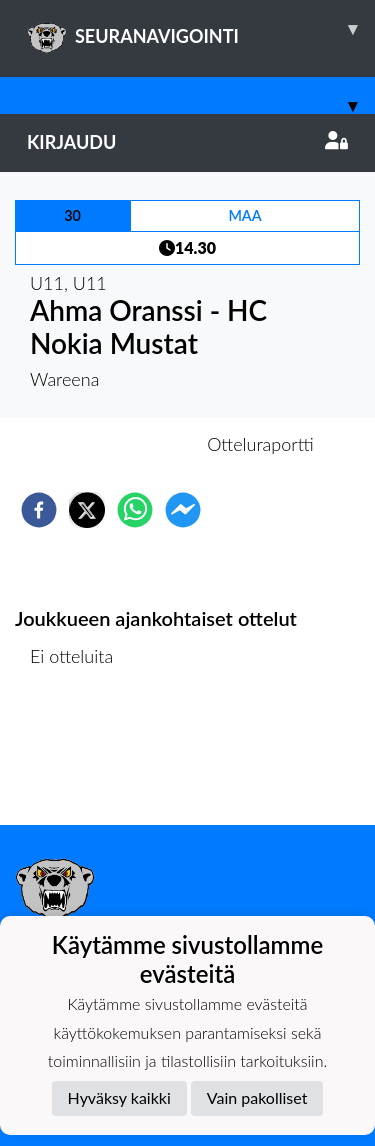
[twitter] (87, 510)
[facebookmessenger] (183, 510)
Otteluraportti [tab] (260, 444)
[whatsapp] (135, 510)
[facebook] (39, 510)
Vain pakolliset (257, 1097)
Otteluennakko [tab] (118, 444)
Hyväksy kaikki (119, 1097)
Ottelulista (79, 757)
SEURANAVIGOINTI (201, 29)
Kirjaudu (187, 142)
